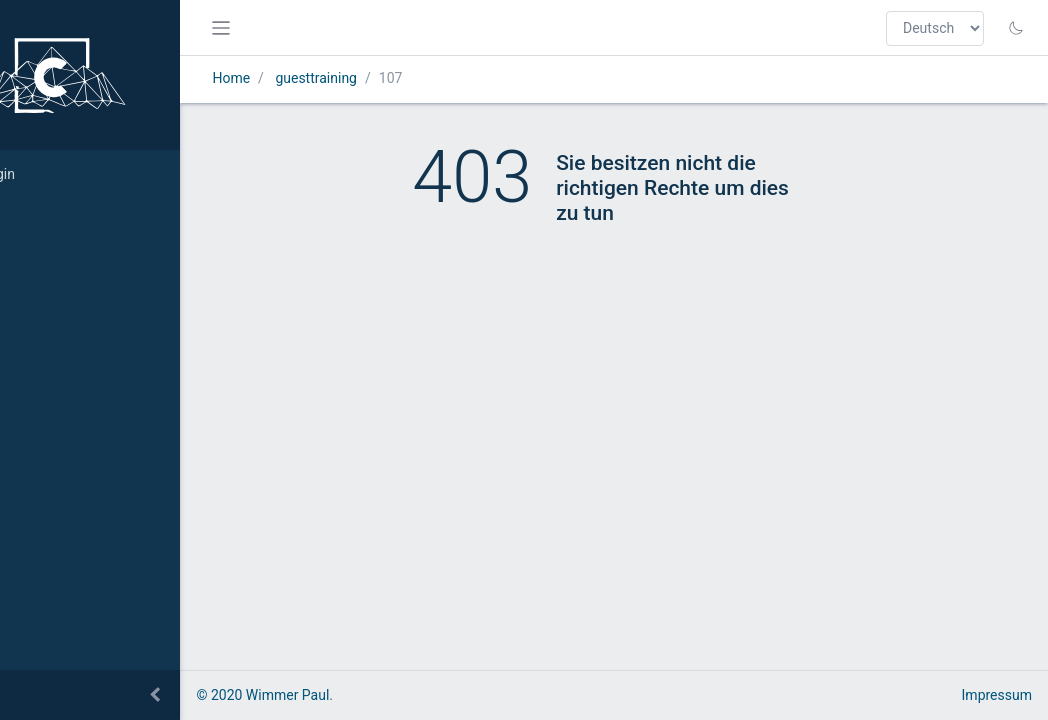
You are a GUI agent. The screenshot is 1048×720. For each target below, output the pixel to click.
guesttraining (392, 78)
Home (307, 78)
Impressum (997, 695)
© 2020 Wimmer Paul (338, 695)
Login (45, 174)
